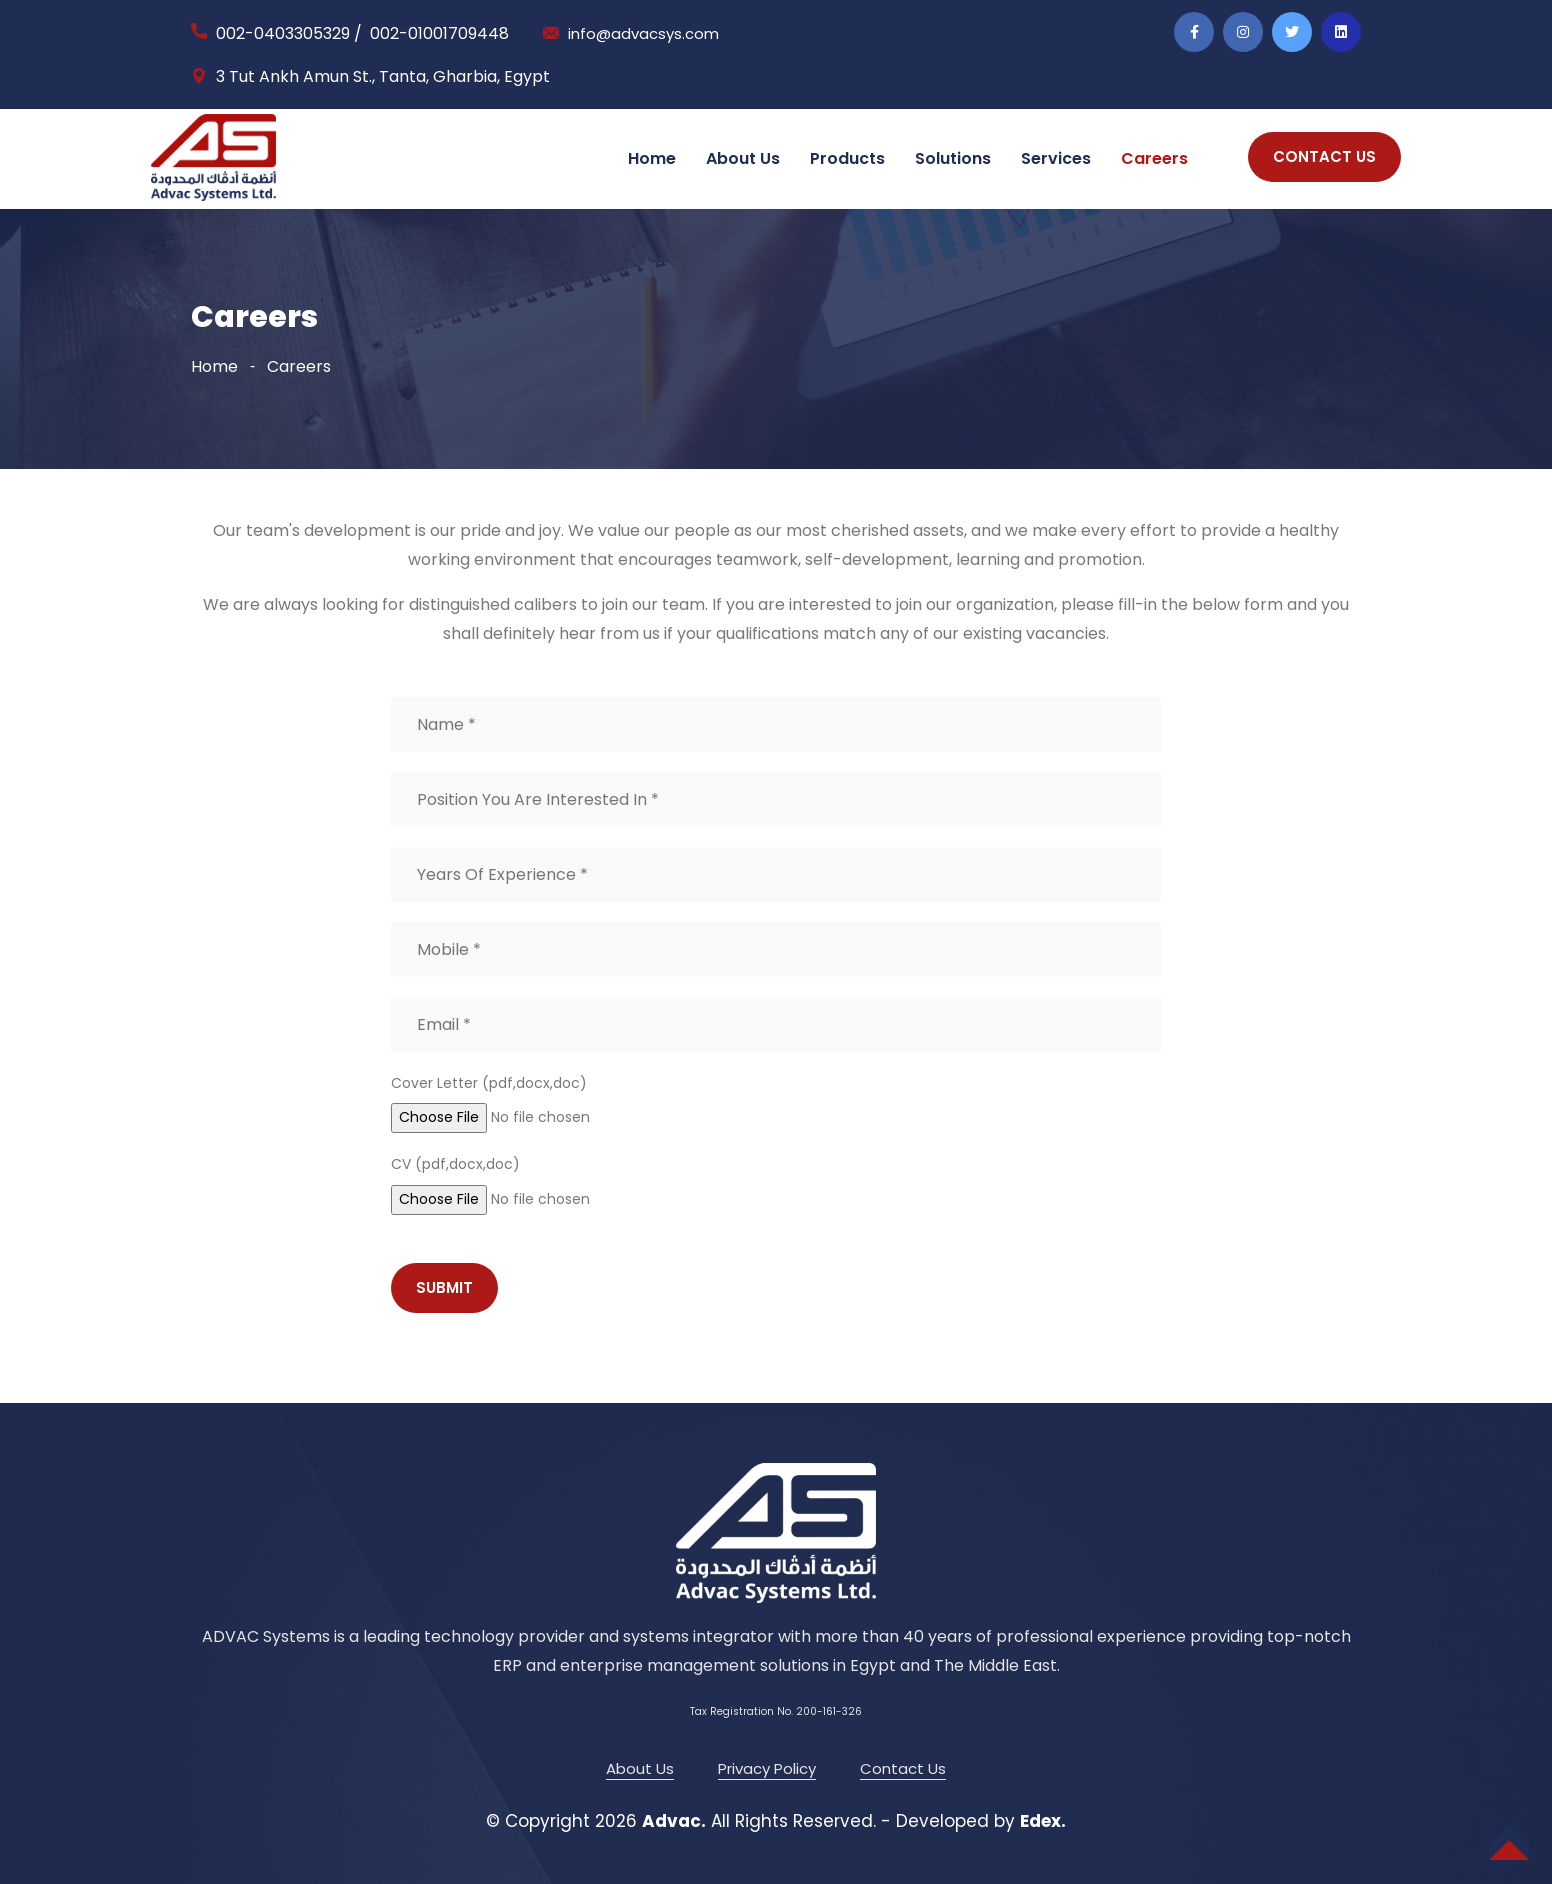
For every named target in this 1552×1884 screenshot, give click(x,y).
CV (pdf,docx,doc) (455, 1164)
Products (847, 158)
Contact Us (903, 1768)
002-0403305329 (283, 33)
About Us (743, 158)
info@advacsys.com (647, 33)
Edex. (1043, 1821)
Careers (1154, 158)
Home (652, 158)
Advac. (674, 1821)
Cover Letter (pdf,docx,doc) (489, 1083)
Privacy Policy (767, 1768)
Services (1056, 158)
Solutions (953, 158)
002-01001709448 (439, 33)
